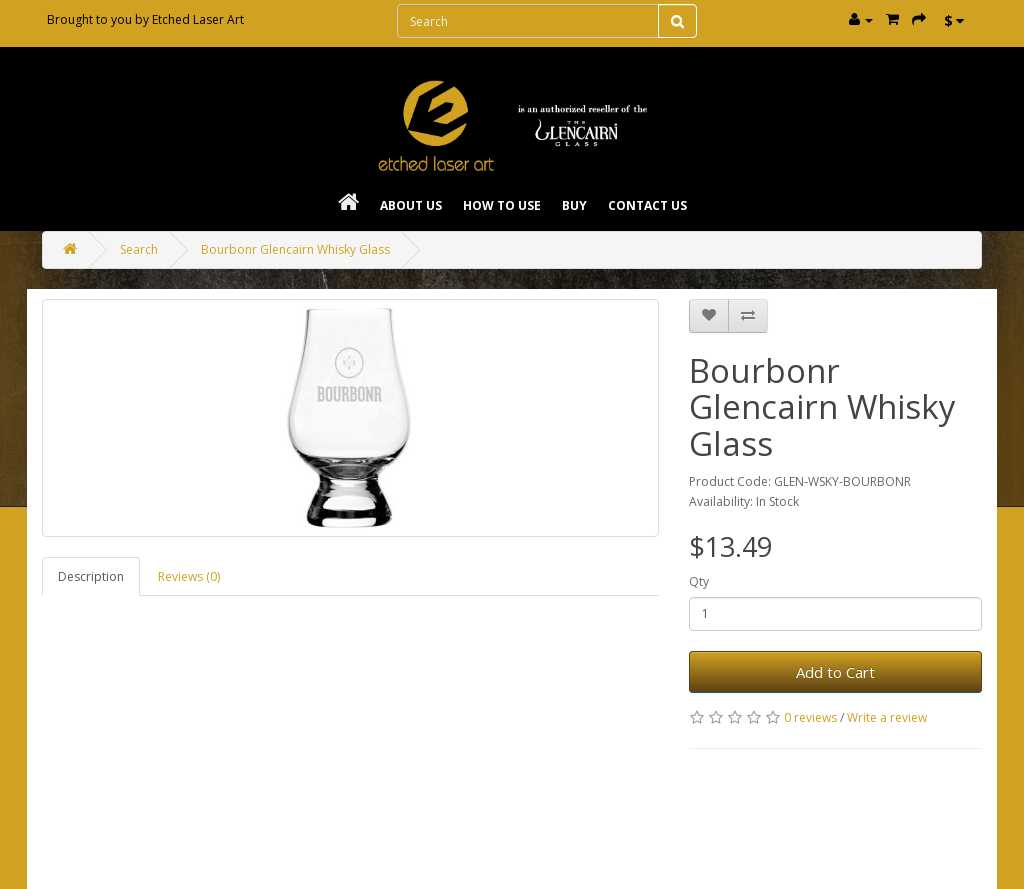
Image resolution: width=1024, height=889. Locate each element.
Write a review (887, 717)
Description (91, 576)
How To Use (502, 205)
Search (139, 249)
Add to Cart (835, 672)
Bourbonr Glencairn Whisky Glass (295, 249)
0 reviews (810, 717)
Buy (574, 205)
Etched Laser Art (198, 19)
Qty (699, 581)
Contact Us (647, 205)
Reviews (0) (189, 576)
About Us (411, 205)
